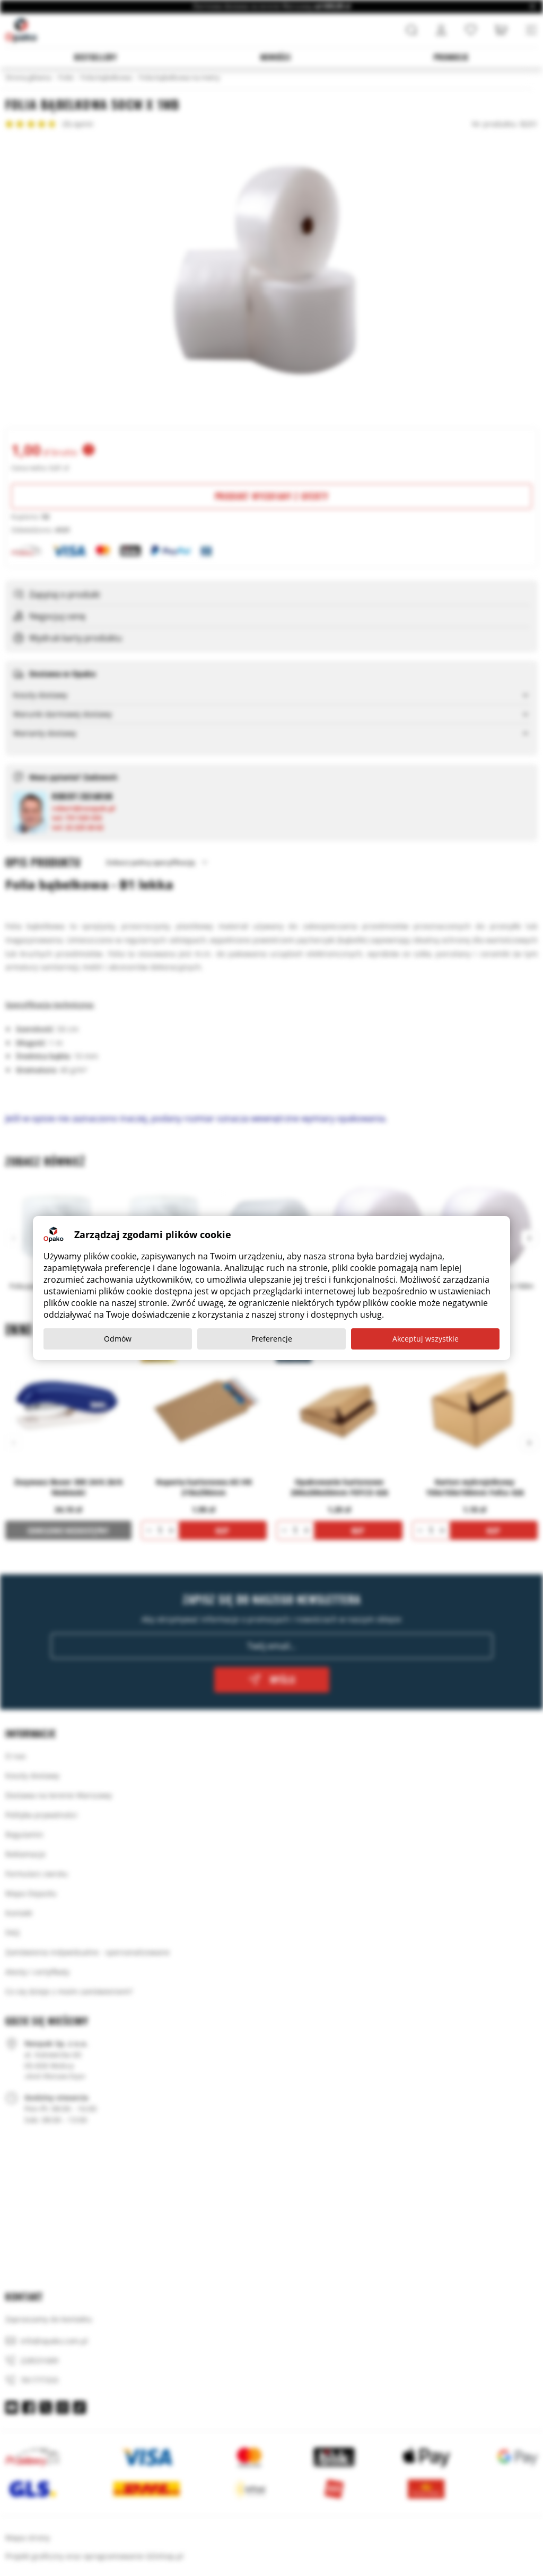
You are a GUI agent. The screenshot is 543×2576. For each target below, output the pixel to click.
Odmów (118, 1339)
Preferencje (271, 1339)
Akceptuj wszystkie (425, 1339)
